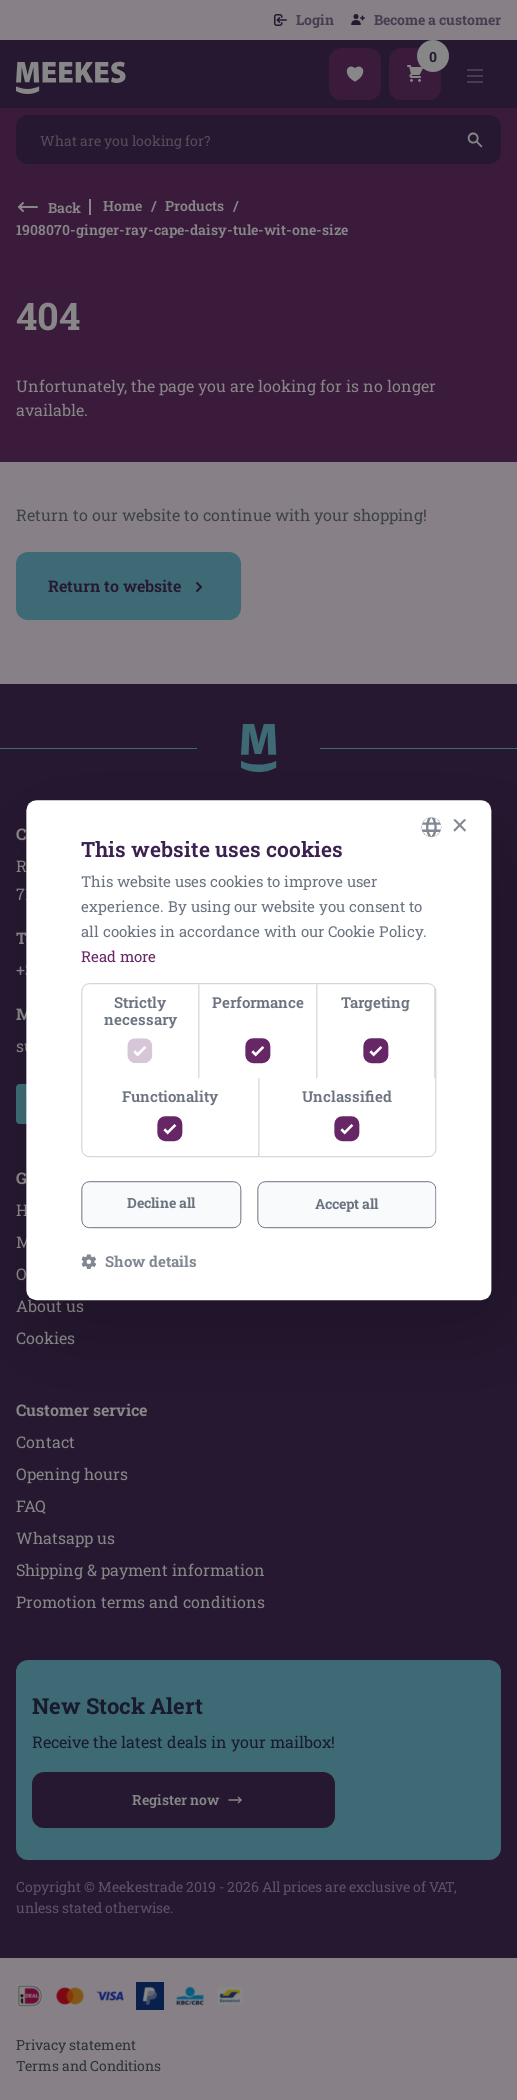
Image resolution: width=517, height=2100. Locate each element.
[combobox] (431, 827)
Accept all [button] (346, 1203)
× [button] (458, 826)
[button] (139, 1261)
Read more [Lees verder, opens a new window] (118, 956)
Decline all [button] (161, 1202)
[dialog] (258, 1050)
